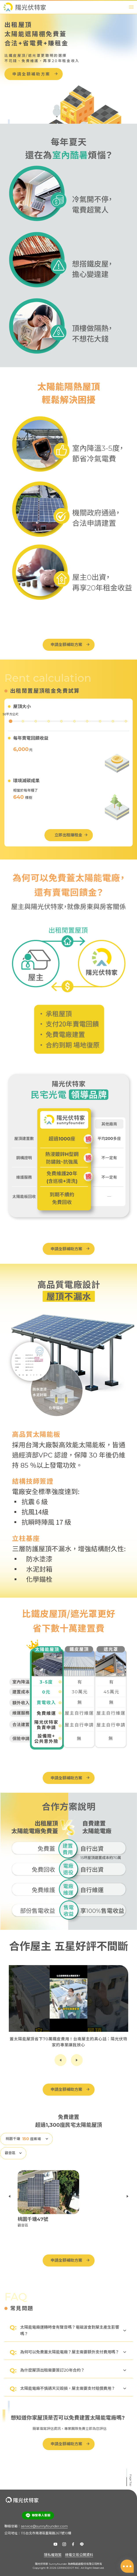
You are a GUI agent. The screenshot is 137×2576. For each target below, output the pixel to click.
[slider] (10, 721)
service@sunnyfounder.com (44, 2526)
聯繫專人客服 (37, 2515)
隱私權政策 (53, 2555)
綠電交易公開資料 (79, 2555)
